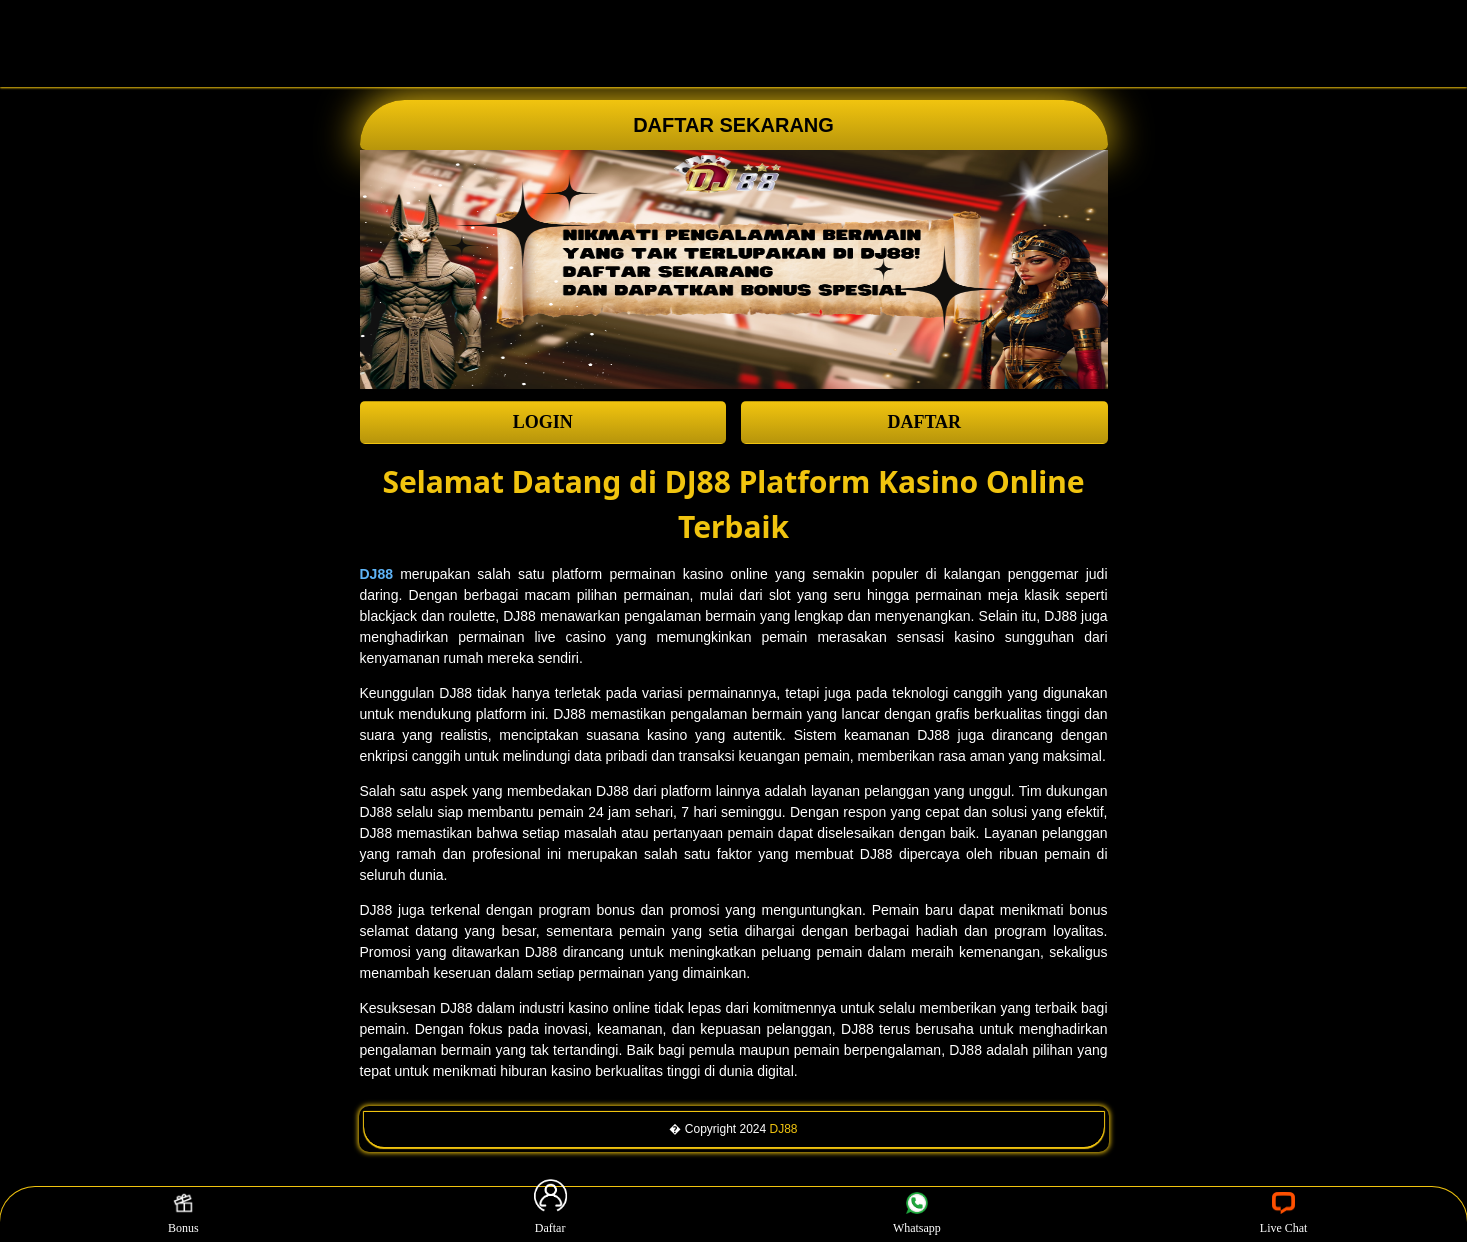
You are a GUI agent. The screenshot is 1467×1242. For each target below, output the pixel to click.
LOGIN (543, 422)
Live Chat (1284, 1214)
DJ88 (784, 1129)
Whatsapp (917, 1214)
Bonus (183, 1214)
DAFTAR (924, 422)
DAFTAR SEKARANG (733, 125)
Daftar (550, 1214)
